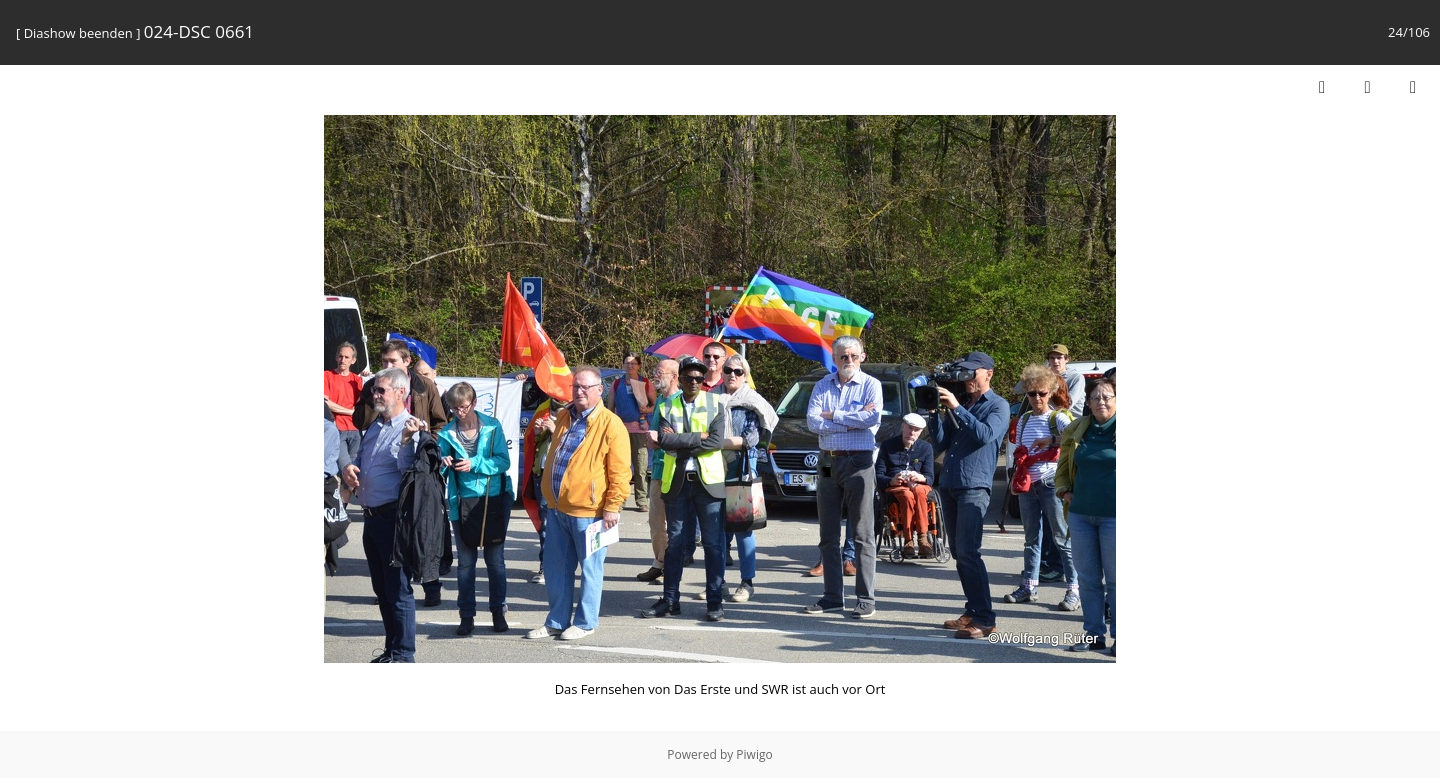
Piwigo (754, 754)
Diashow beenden (78, 33)
